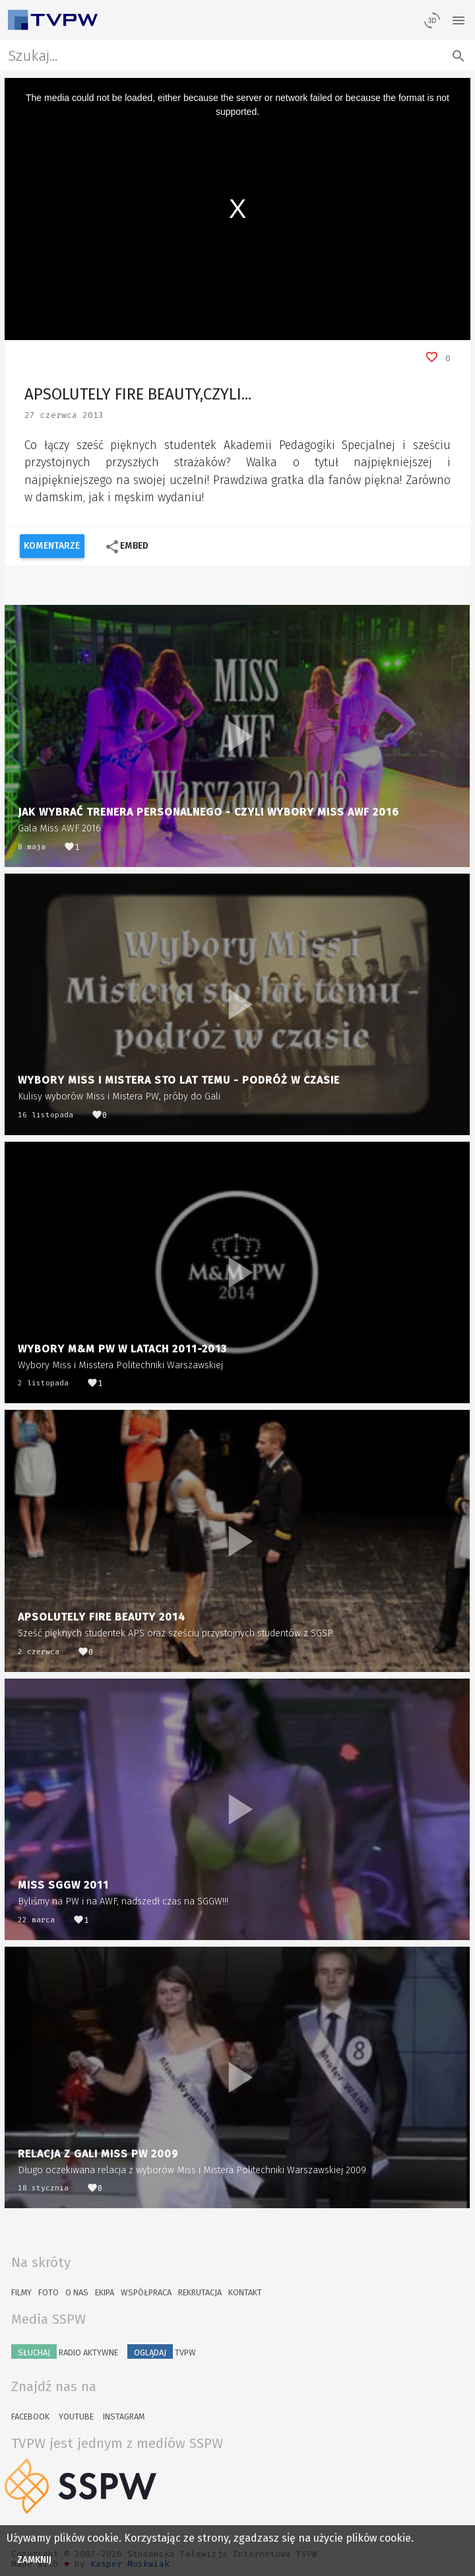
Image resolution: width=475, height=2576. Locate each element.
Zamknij (34, 2559)
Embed (126, 547)
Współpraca (146, 2292)
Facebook (30, 2416)
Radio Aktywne (64, 2351)
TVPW (161, 2351)
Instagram (123, 2416)
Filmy (21, 2292)
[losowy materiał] (432, 20)
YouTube (76, 2416)
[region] (237, 209)
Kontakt (245, 2292)
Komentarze (52, 545)
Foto (48, 2292)
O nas (76, 2292)
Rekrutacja (200, 2292)
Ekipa (104, 2292)
